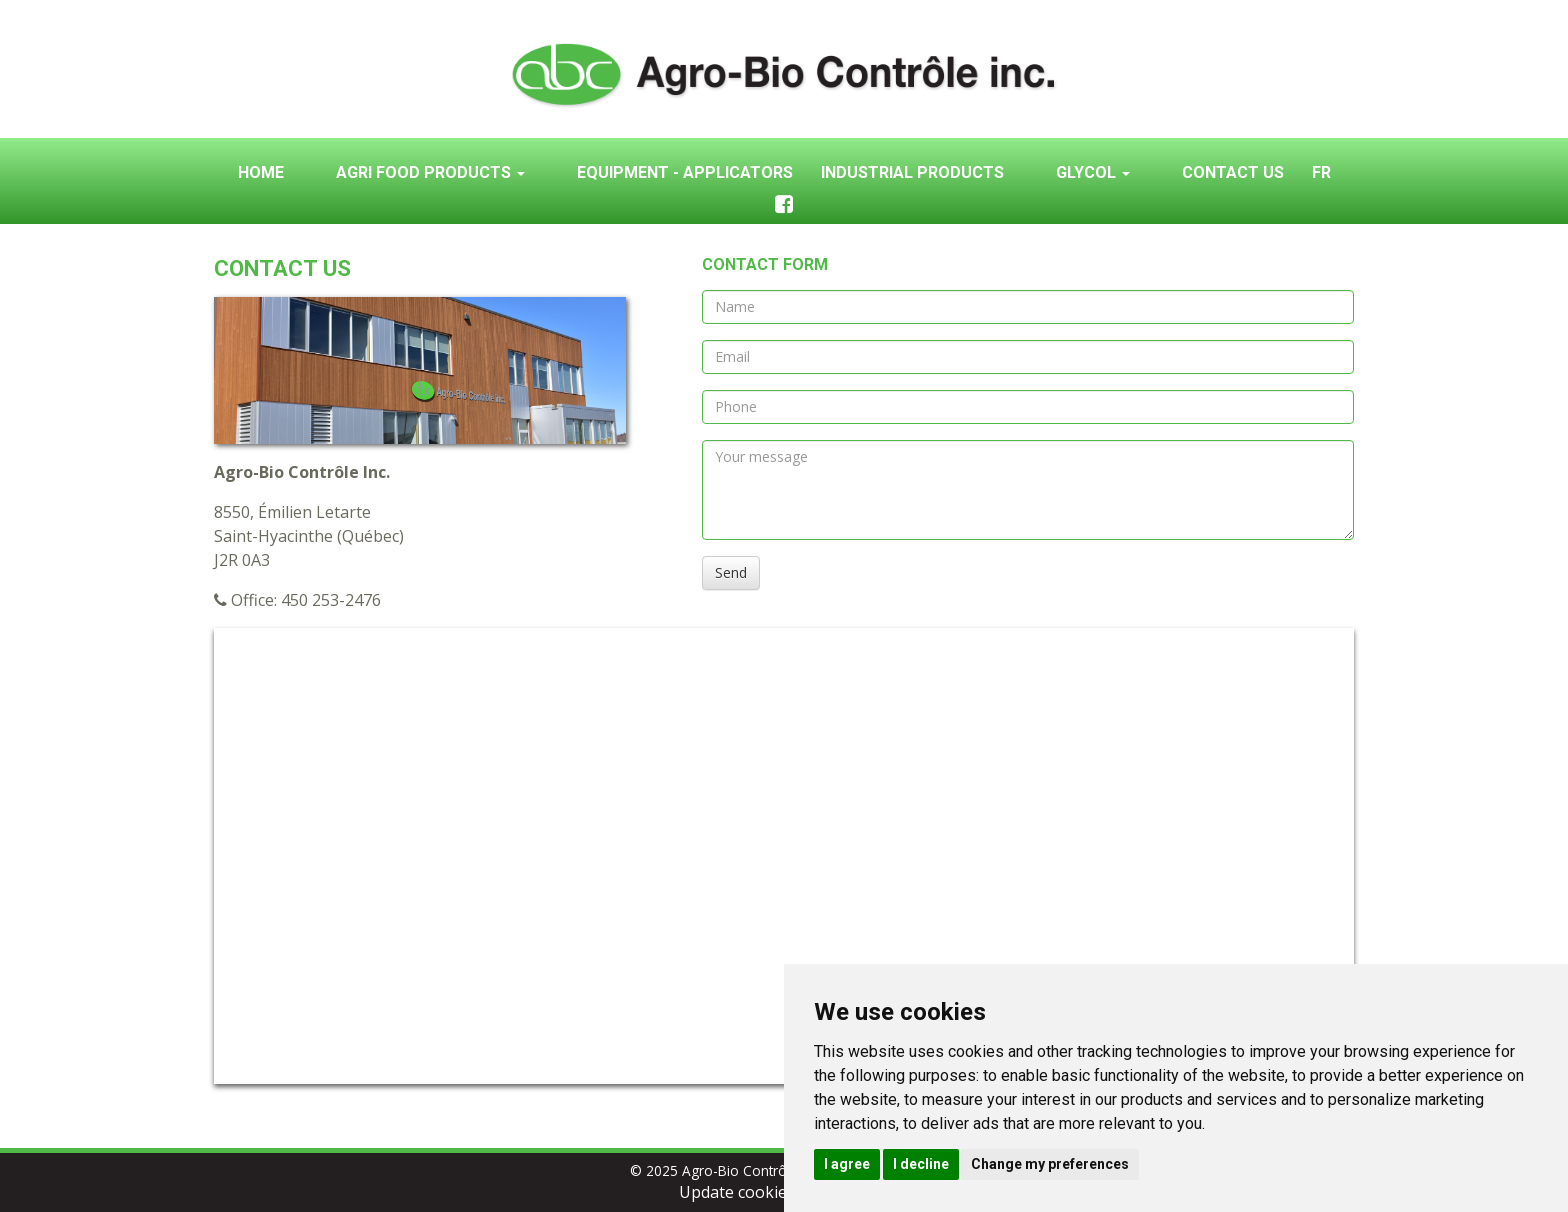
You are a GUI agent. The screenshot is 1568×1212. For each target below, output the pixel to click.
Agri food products (430, 172)
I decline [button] (921, 1164)
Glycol (1093, 172)
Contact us (1233, 172)
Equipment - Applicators (685, 172)
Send (731, 572)
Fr (1321, 172)
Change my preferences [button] (1050, 1164)
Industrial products (912, 172)
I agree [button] (847, 1164)
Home (261, 172)
